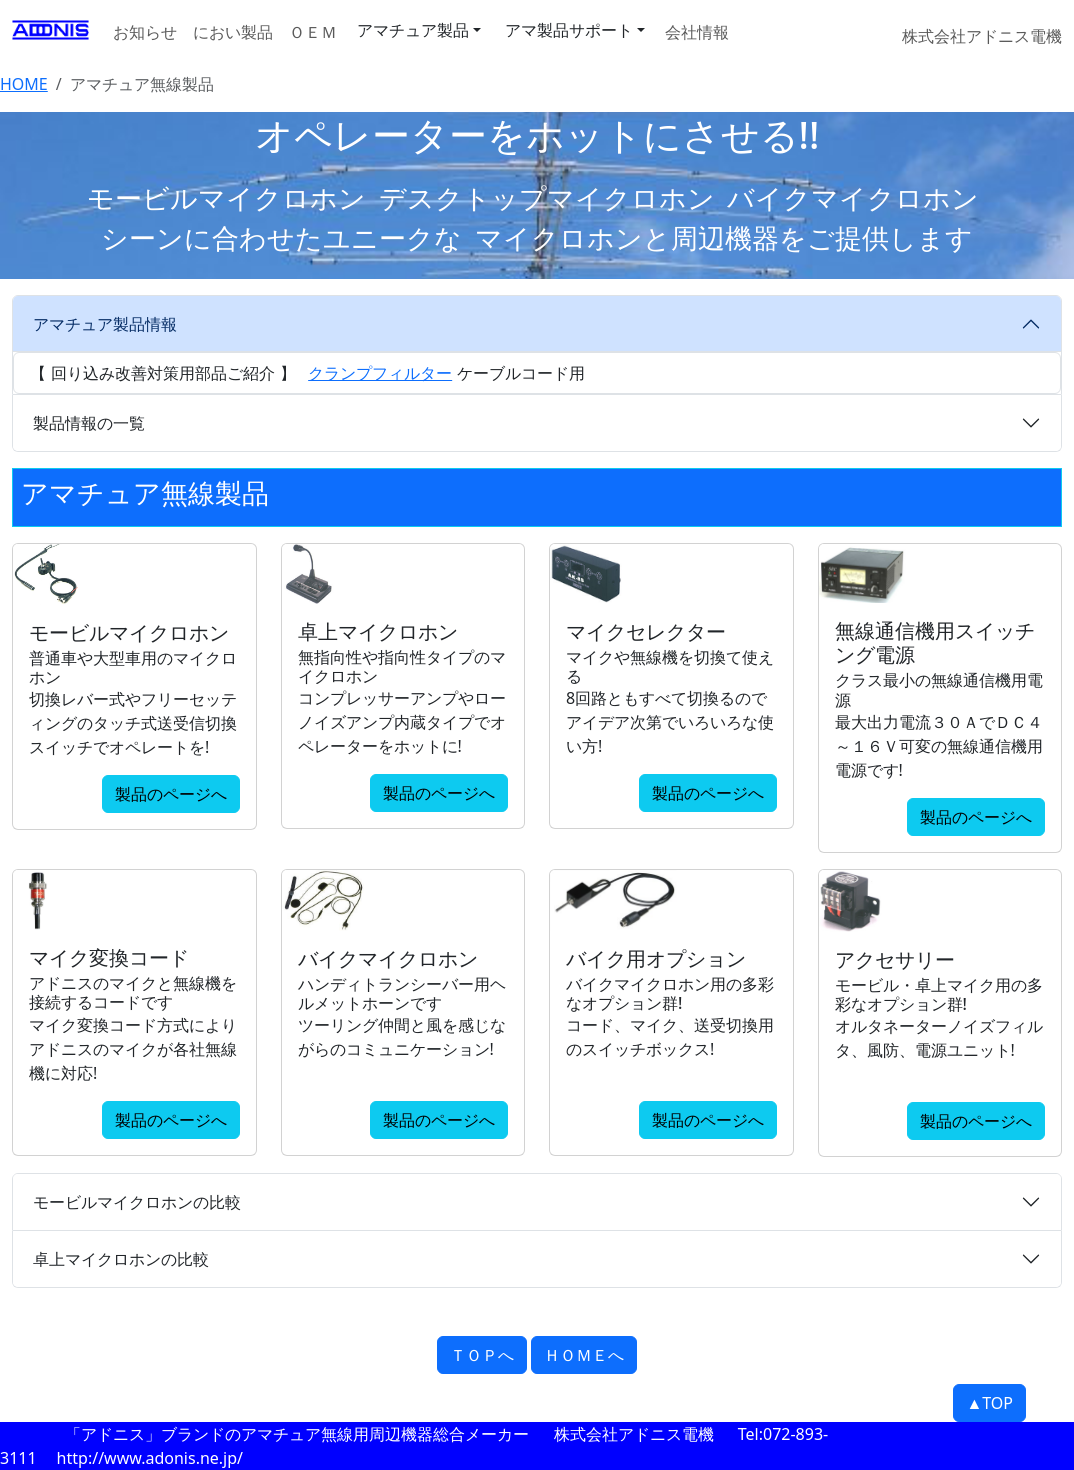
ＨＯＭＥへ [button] (584, 1355)
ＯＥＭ (313, 32)
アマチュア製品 (413, 30)
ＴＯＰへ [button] (482, 1355)
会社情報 (697, 32)
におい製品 (233, 32)
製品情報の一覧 (89, 423)
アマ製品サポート (569, 30)
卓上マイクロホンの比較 (121, 1259)
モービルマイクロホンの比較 (137, 1202)
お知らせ (145, 32)
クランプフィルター (380, 373)
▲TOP (989, 1403)
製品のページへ (171, 794)
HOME (24, 84)
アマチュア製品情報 (105, 324)
